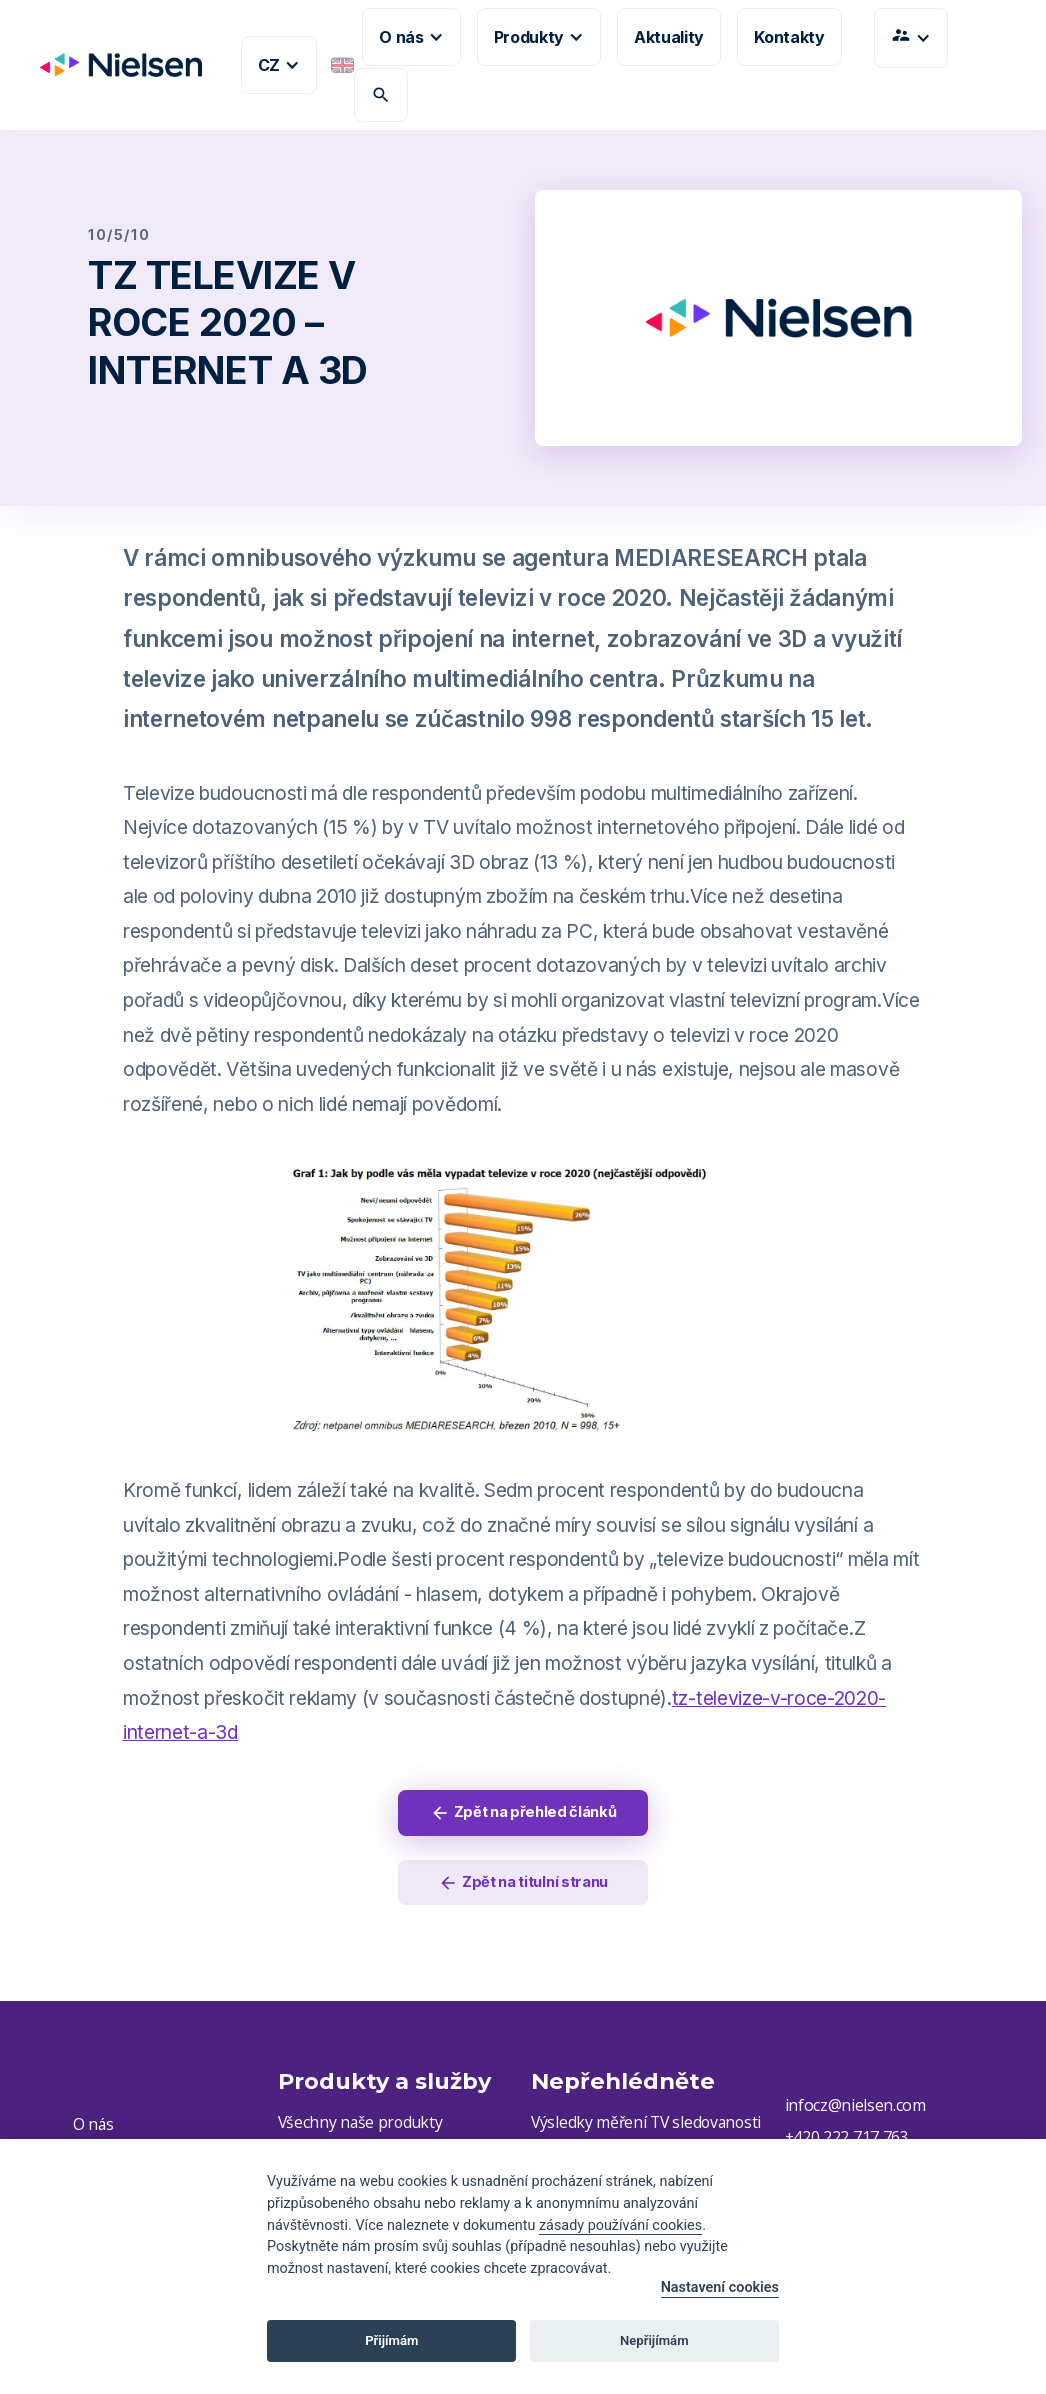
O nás (93, 2130)
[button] (279, 65)
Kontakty (789, 37)
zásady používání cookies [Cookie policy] (620, 2225)
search (381, 95)
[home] (113, 65)
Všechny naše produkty (362, 2127)
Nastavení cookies (720, 2287)
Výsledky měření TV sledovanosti (649, 2127)
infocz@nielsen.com (855, 2110)
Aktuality (669, 37)
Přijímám (391, 2340)
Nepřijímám (654, 2340)
